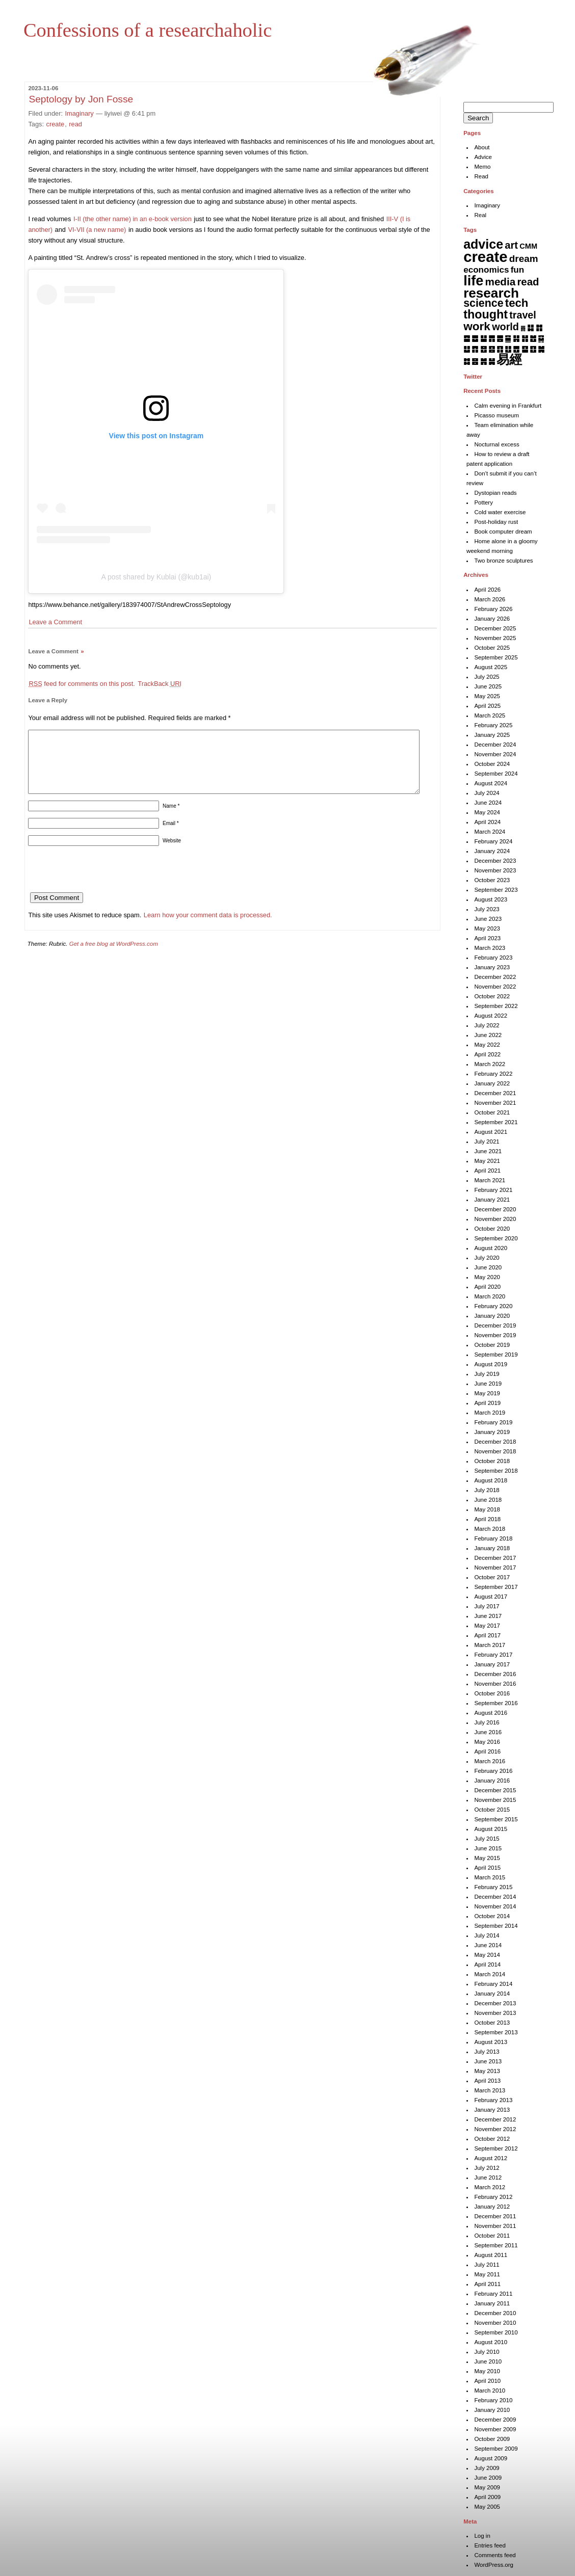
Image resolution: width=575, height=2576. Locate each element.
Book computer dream (503, 531)
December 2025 (495, 628)
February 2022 (493, 1074)
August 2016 (490, 1713)
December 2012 (495, 2119)
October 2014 (492, 1916)
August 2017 (490, 1597)
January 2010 (492, 2410)
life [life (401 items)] (473, 280)
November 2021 (495, 1103)
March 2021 (489, 1180)
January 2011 (492, 2303)
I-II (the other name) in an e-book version (132, 219)
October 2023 (492, 880)
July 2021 (486, 1141)
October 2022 (492, 996)
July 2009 (486, 2468)
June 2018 (488, 1500)
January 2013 (492, 2110)
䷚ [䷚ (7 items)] (533, 348)
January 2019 (492, 1432)
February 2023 (493, 957)
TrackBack (159, 683)
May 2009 (487, 2487)
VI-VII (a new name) (97, 229)
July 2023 (486, 909)
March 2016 (489, 1761)
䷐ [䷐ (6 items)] (533, 338)
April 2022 (487, 1054)
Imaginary (79, 113)
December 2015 (495, 1790)
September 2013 (495, 2032)
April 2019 (487, 1403)
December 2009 (495, 2419)
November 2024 (495, 754)
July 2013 (486, 2052)
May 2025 (487, 696)
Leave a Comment (55, 622)
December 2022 (495, 977)
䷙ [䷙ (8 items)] (524, 348)
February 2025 (493, 725)
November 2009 (495, 2429)
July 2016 (486, 1722)
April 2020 (487, 1287)
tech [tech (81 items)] (517, 303)
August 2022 (490, 1016)
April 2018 (487, 1519)
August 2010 (490, 2342)
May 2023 (487, 928)
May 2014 (487, 1955)
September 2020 (495, 1238)
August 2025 (490, 667)
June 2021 (488, 1151)
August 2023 (490, 899)
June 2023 (488, 919)
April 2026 (487, 590)
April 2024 (487, 822)
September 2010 (495, 2332)
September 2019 (495, 1354)
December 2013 (495, 2003)
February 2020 (493, 1306)
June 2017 (488, 1616)
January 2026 (492, 619)
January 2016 (492, 1780)
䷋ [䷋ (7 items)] (491, 338)
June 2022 (488, 1035)
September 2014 (495, 1926)
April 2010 (487, 2381)
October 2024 (492, 764)
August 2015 (490, 1829)
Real (480, 215)
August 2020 (490, 1248)
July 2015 (486, 1839)
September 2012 (495, 2148)
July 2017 (486, 1606)
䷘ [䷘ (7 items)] (516, 348)
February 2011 (493, 2294)
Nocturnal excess (496, 444)
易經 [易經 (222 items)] (509, 359)
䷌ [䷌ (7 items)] (499, 338)
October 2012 (492, 2139)
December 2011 (495, 2216)
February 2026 (493, 609)
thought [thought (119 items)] (485, 314)
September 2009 (495, 2449)
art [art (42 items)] (511, 245)
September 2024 (495, 774)
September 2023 (495, 890)
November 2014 (495, 1906)
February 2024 (493, 841)
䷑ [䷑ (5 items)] (541, 338)
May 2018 (487, 1509)
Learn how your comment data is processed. (208, 927)
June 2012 (488, 2177)
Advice (483, 157)
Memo (482, 167)
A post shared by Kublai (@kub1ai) (156, 577)
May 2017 (487, 1626)
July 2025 (486, 677)
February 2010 (493, 2400)
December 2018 (495, 1442)
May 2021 (487, 1161)
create (55, 124)
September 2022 (495, 1006)
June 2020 (488, 1267)
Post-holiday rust (496, 522)
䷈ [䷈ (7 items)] (466, 338)
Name (171, 818)
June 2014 (488, 1945)
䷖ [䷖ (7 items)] (499, 348)
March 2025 (489, 715)
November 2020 (495, 1219)
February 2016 (493, 1771)
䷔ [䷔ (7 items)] (483, 348)
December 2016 (495, 1674)
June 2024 (488, 803)
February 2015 (493, 1887)
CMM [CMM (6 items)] (528, 246)
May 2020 (487, 1277)
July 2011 (486, 2265)
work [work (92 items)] (476, 326)
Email (171, 835)
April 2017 (487, 1635)
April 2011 (487, 2284)
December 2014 (495, 1897)
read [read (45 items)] (528, 281)
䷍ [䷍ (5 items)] (508, 338)
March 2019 (489, 1413)
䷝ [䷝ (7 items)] (475, 361)
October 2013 (492, 2023)
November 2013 (495, 2013)
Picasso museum (496, 415)
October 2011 (492, 2236)
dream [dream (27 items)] (523, 258)
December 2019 (495, 1325)
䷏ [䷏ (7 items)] (524, 338)
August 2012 (490, 2158)
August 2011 (490, 2255)
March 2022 (489, 1064)
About (481, 147)
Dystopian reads (495, 493)
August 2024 (490, 783)
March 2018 (489, 1529)
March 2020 (489, 1296)
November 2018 (495, 1451)
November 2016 (495, 1684)
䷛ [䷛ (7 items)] (541, 348)
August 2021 (490, 1132)
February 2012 (493, 2197)
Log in (482, 2536)
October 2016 (492, 1693)
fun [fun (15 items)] (518, 270)
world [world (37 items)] (505, 326)
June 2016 (488, 1732)
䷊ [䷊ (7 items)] (483, 338)
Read (481, 176)
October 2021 (492, 1112)
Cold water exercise (500, 512)
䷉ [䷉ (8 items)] (475, 338)
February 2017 (493, 1655)
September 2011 (495, 2245)
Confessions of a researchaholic (147, 30)
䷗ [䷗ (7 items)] (508, 348)
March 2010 (489, 2390)
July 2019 (486, 1374)
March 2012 (489, 2187)
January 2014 (492, 1993)
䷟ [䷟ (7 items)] (491, 361)
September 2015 (495, 1819)
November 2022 (495, 987)
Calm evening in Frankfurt (507, 406)
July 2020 (486, 1258)
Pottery (483, 502)
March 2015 (489, 1877)
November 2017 (495, 1567)
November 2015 (495, 1800)
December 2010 (495, 2313)
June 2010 (488, 2361)
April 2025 (487, 706)
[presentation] (105, 885)
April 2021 (487, 1170)
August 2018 (490, 1480)
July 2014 (486, 1935)
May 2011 (487, 2274)
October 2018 (492, 1461)
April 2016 (487, 1751)
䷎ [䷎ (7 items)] (516, 338)
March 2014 (489, 1974)
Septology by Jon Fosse (81, 99)
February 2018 (493, 1538)
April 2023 (487, 938)
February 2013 (493, 2100)
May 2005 (487, 2507)
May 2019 (487, 1393)
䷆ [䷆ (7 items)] (530, 327)
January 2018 (492, 1548)
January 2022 (492, 1083)
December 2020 (495, 1209)
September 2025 (495, 657)
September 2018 (495, 1471)
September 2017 (495, 1587)
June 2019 (488, 1383)
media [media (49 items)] (500, 281)
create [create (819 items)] (485, 256)
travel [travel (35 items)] (522, 315)
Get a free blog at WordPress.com (113, 956)
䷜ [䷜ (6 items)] (466, 361)
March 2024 (489, 832)
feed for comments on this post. (82, 683)
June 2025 (488, 686)
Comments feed (494, 2555)
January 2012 (492, 2206)
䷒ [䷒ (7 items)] (466, 348)
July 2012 (486, 2168)
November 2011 (495, 2226)
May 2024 (487, 812)
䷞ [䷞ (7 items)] (483, 361)
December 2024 (495, 744)
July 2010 (486, 2352)
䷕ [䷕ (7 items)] (491, 348)
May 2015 (487, 1858)
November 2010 (495, 2323)
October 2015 (492, 1810)
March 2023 (489, 948)
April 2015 (487, 1868)
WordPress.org (493, 2565)
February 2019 (493, 1422)
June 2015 (488, 1848)
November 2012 (495, 2129)
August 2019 (490, 1364)
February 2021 (493, 1190)
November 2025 (495, 638)
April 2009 (487, 2497)
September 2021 (495, 1122)
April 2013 (487, 2081)
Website (172, 853)
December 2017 (495, 1558)
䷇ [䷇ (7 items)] (539, 327)
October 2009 (492, 2439)
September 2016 (495, 1703)
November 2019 (495, 1335)
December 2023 (495, 861)
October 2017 (492, 1577)
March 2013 (489, 2090)
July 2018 (486, 1490)
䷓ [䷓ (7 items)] (475, 348)
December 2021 (495, 1093)
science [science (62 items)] (483, 303)
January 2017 (492, 1664)
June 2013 (488, 2061)
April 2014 (487, 1964)
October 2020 (492, 1229)
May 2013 (487, 2071)
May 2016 (487, 1742)
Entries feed (489, 2545)
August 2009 (490, 2458)
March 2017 (489, 1645)
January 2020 (492, 1316)
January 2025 (492, 735)
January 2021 (492, 1200)
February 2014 (493, 1984)
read (75, 124)
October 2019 (492, 1345)
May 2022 (487, 1045)
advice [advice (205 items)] (483, 244)
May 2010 (487, 2371)
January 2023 (492, 967)
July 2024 (486, 793)
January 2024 (492, 851)
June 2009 (488, 2478)
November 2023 (495, 870)
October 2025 (492, 648)
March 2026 (489, 599)
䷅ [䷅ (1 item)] (523, 328)
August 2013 (490, 2042)
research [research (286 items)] (491, 293)
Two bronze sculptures (503, 560)
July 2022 (486, 1025)
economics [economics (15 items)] (486, 270)
